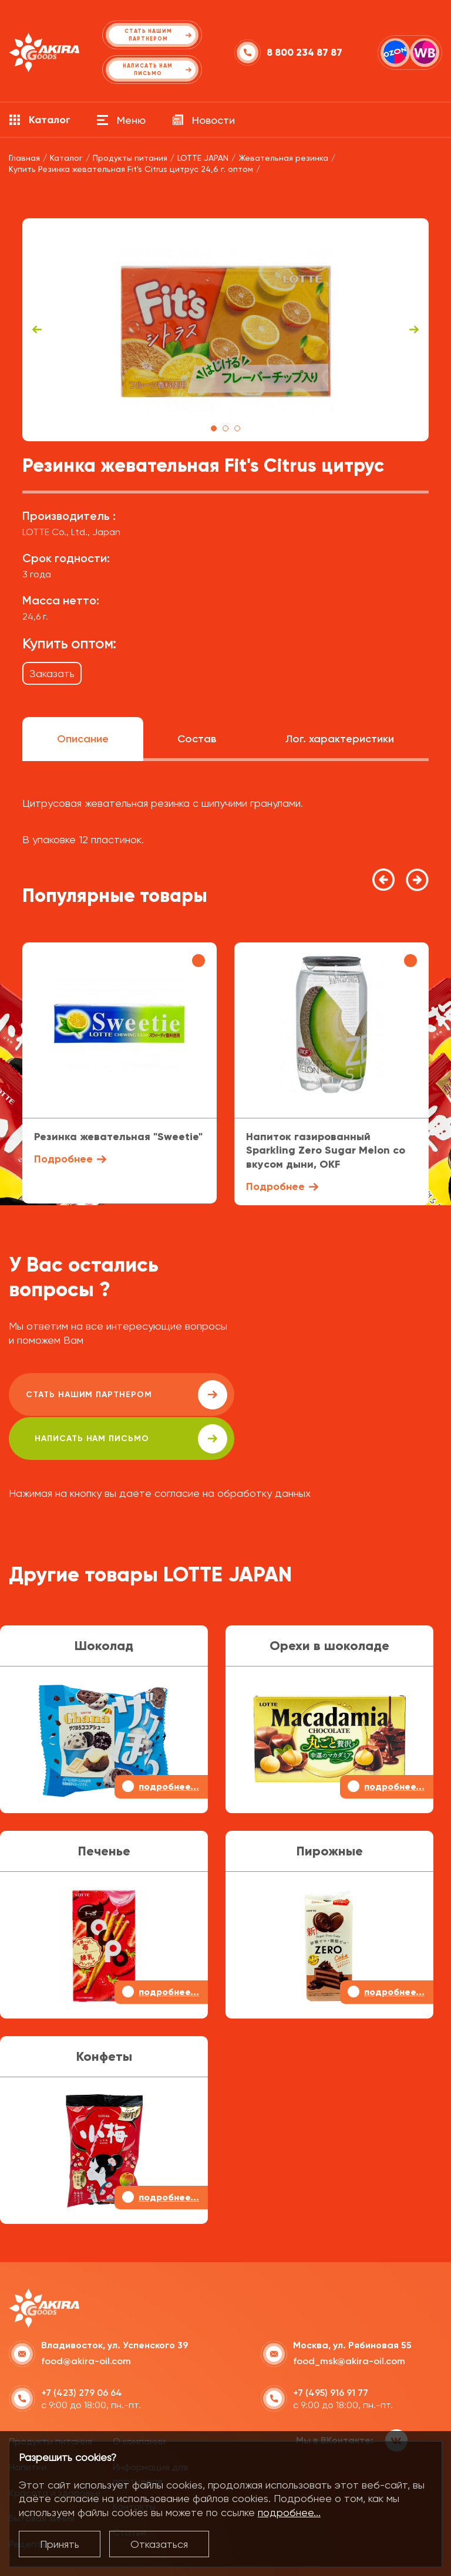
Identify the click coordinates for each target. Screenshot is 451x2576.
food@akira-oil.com (86, 2317)
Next (414, 330)
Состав (196, 738)
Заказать (52, 673)
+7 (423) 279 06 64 (81, 2348)
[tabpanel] (225, 330)
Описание (83, 738)
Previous (37, 330)
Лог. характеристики (339, 738)
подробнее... (289, 2512)
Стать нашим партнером (113, 1394)
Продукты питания (50, 2397)
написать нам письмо (336, 1394)
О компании (139, 2397)
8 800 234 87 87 (304, 52)
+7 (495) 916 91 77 (330, 2348)
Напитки (27, 2423)
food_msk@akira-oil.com (349, 2317)
